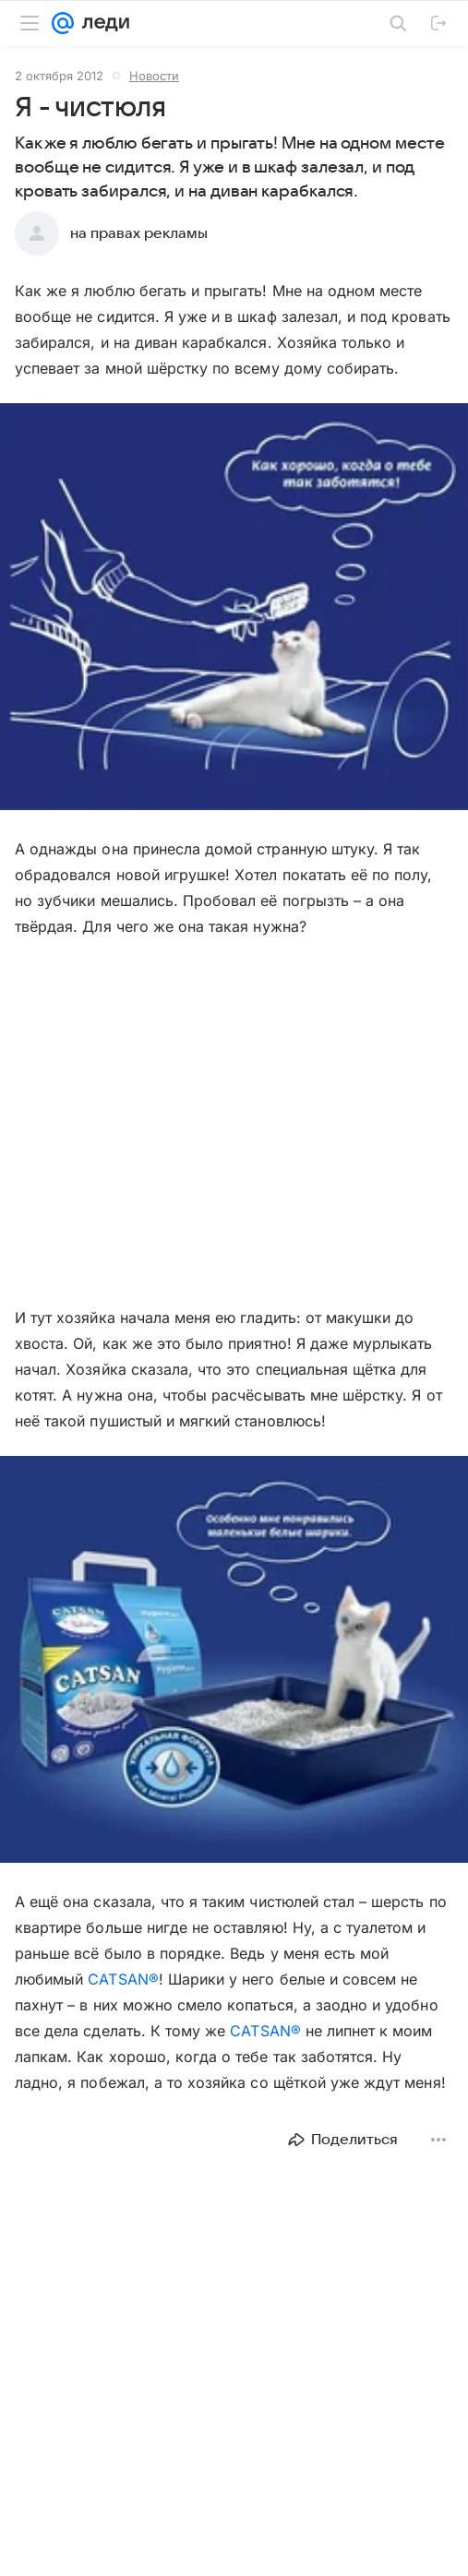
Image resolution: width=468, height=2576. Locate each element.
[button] (234, 608)
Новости (154, 75)
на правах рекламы (139, 233)
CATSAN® (123, 1979)
